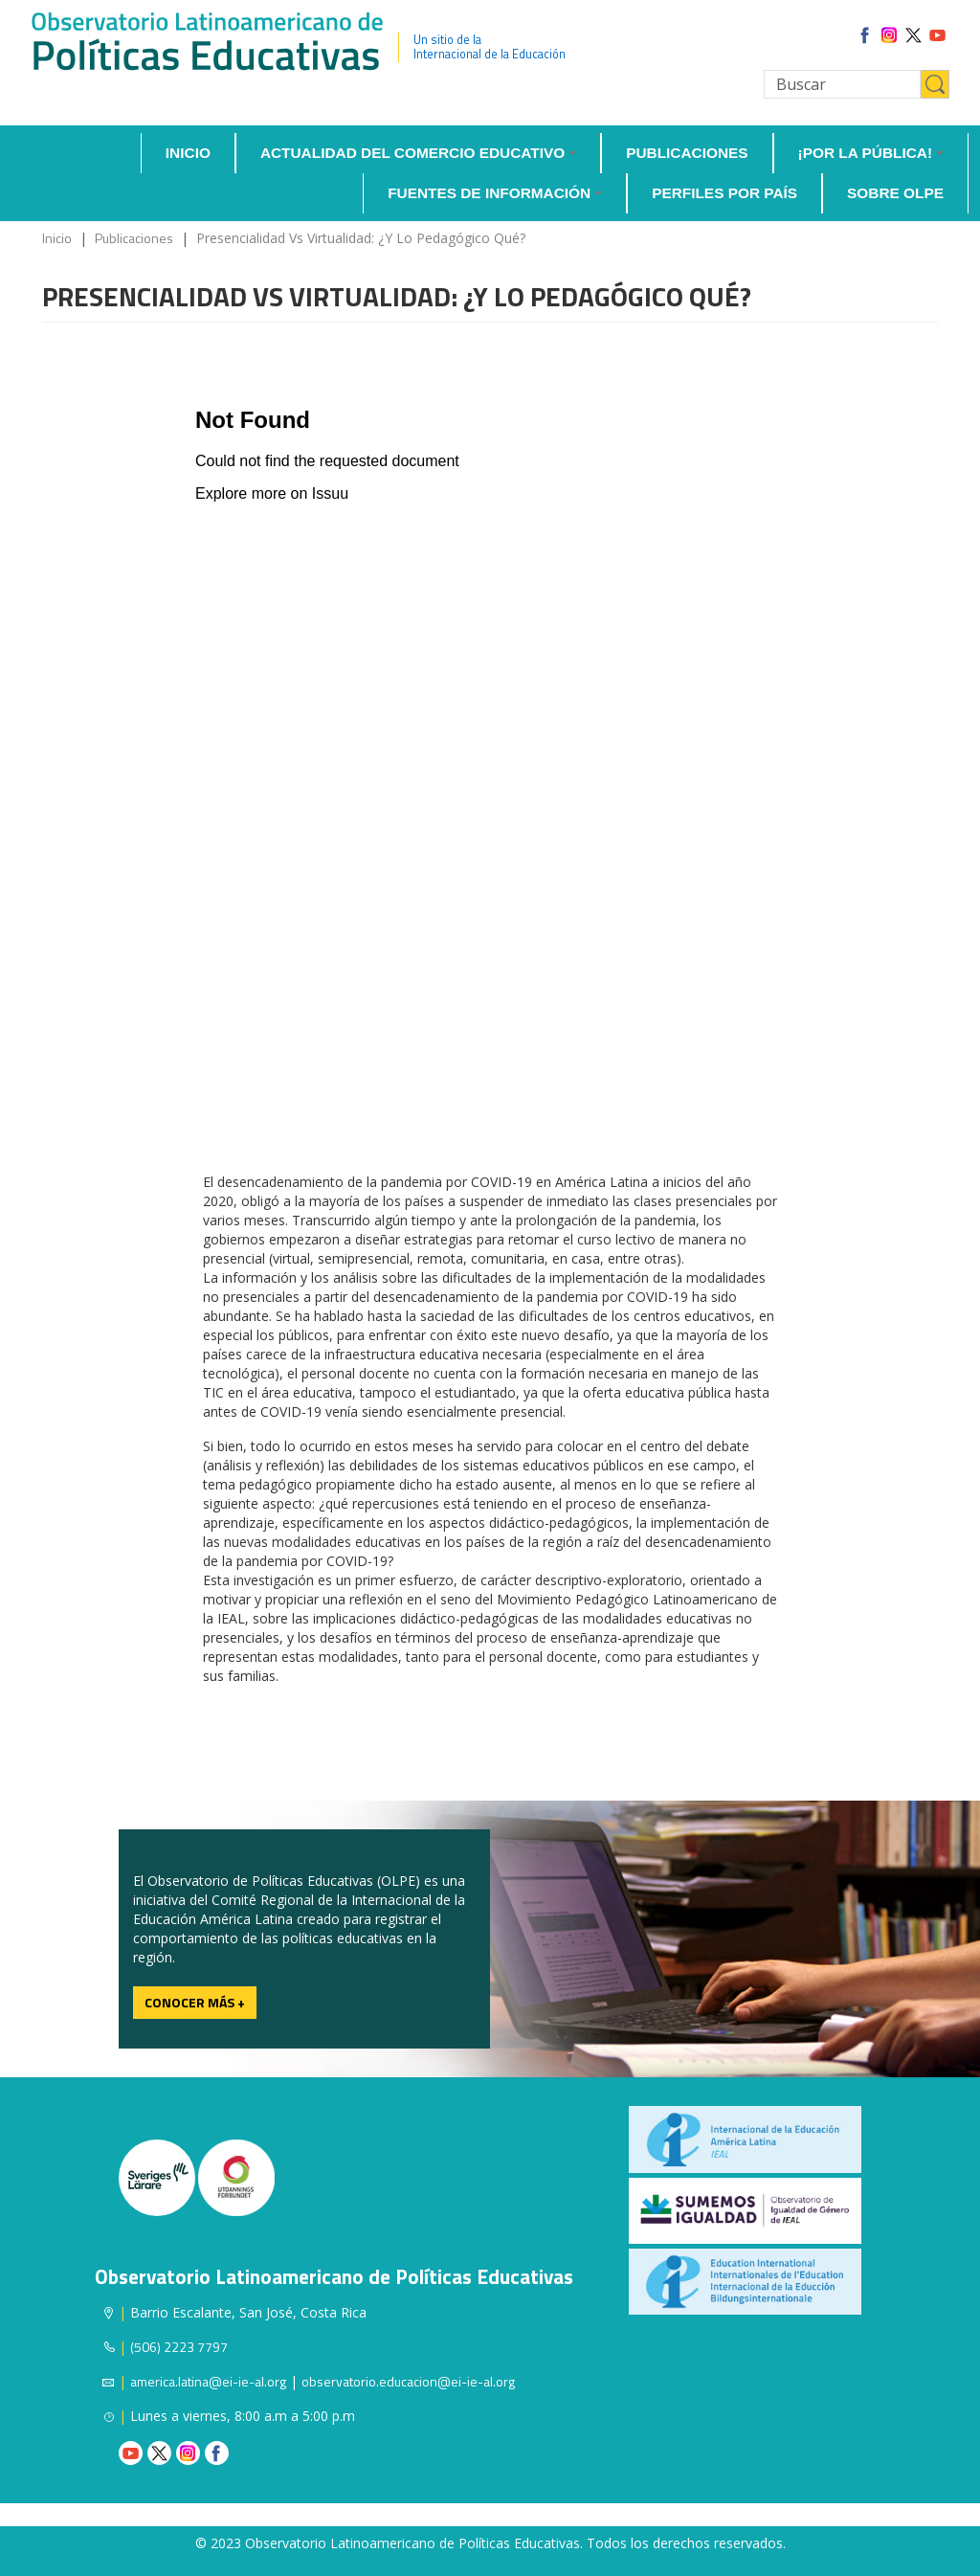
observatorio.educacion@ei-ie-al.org (408, 2381)
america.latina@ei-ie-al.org (208, 2381)
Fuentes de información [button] (489, 193)
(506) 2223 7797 (179, 2347)
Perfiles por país (724, 193)
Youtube (131, 2453)
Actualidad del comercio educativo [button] (412, 153)
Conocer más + (195, 2002)
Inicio (188, 153)
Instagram (188, 2453)
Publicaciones (686, 153)
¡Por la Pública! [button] (865, 153)
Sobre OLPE (895, 193)
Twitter (159, 2453)
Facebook (217, 2453)
